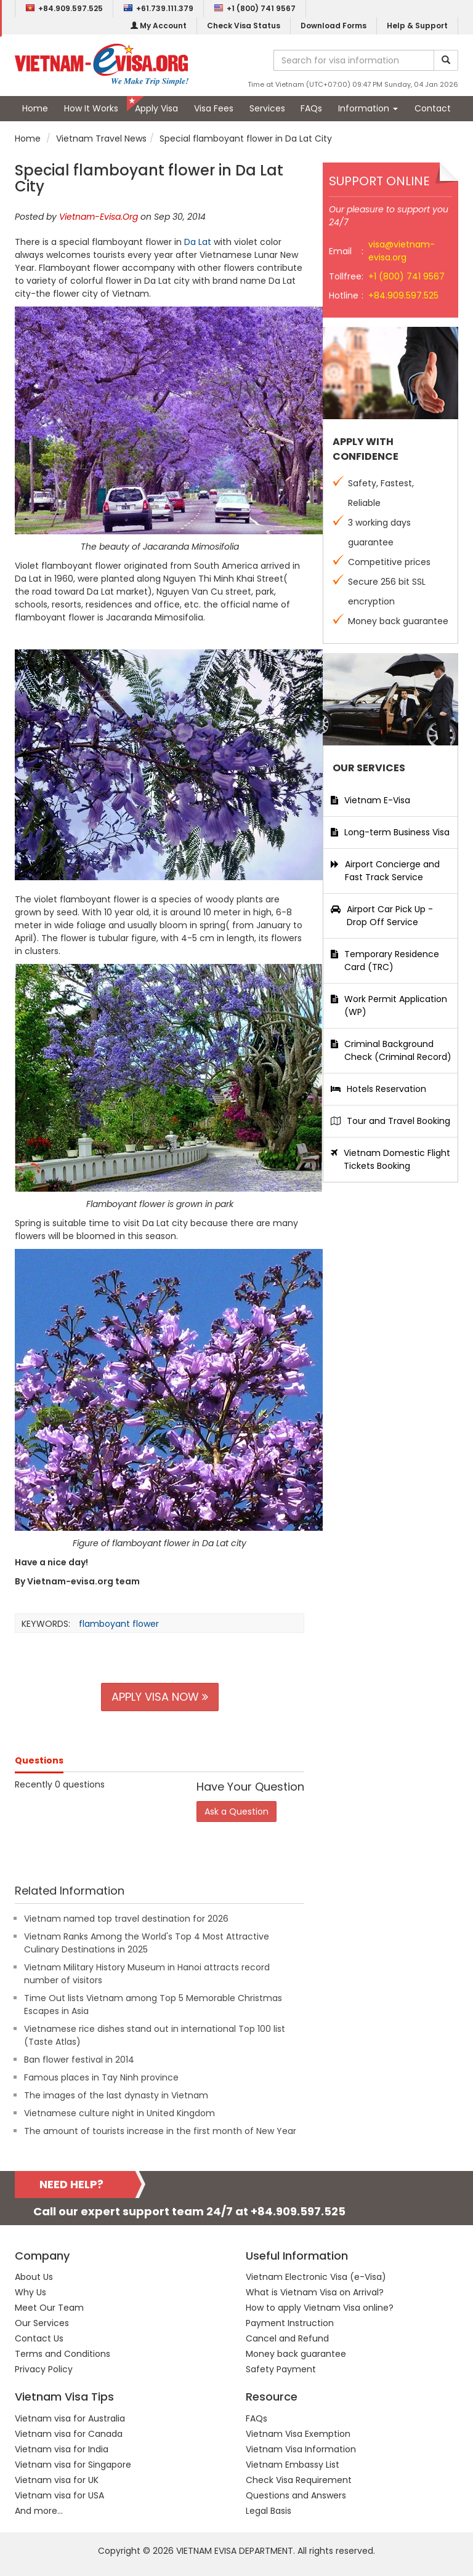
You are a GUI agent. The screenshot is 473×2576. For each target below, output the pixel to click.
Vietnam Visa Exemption (298, 2434)
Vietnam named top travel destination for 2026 (126, 1918)
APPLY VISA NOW (159, 1696)
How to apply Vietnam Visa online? (320, 2307)
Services (267, 108)
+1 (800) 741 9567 (255, 8)
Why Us (30, 2292)
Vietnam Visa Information (301, 2449)
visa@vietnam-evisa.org (401, 250)
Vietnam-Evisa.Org (98, 217)
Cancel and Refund (287, 2338)
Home (35, 108)
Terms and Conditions (62, 2354)
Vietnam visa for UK (57, 2480)
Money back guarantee (296, 2354)
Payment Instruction (290, 2323)
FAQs (311, 108)
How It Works (91, 108)
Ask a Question (236, 1811)
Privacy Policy (44, 2369)
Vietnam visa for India (61, 2449)
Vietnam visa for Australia (70, 2418)
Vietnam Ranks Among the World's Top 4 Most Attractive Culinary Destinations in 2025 (146, 1943)
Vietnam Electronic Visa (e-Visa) (316, 2277)
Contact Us (39, 2338)
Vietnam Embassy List (292, 2464)
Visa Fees (213, 108)
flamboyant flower (119, 1624)
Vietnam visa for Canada (69, 2434)
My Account (159, 25)
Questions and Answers (296, 2495)
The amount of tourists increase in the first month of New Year (160, 2131)
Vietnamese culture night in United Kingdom (119, 2113)
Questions (39, 1760)
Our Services (42, 2323)
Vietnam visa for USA (59, 2495)
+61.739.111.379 (158, 8)
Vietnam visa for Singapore (73, 2464)
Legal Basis (268, 2511)
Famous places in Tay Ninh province (101, 2077)
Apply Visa (156, 108)
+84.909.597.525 (64, 8)
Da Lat (197, 242)
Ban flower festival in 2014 (79, 2059)
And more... (39, 2511)
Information (368, 108)
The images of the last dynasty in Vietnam (116, 2095)
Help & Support (417, 25)
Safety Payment (281, 2369)
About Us (34, 2277)
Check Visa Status (243, 25)
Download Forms (333, 25)
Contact (432, 108)
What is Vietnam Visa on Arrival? (315, 2292)
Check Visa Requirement (299, 2480)
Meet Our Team (49, 2307)
